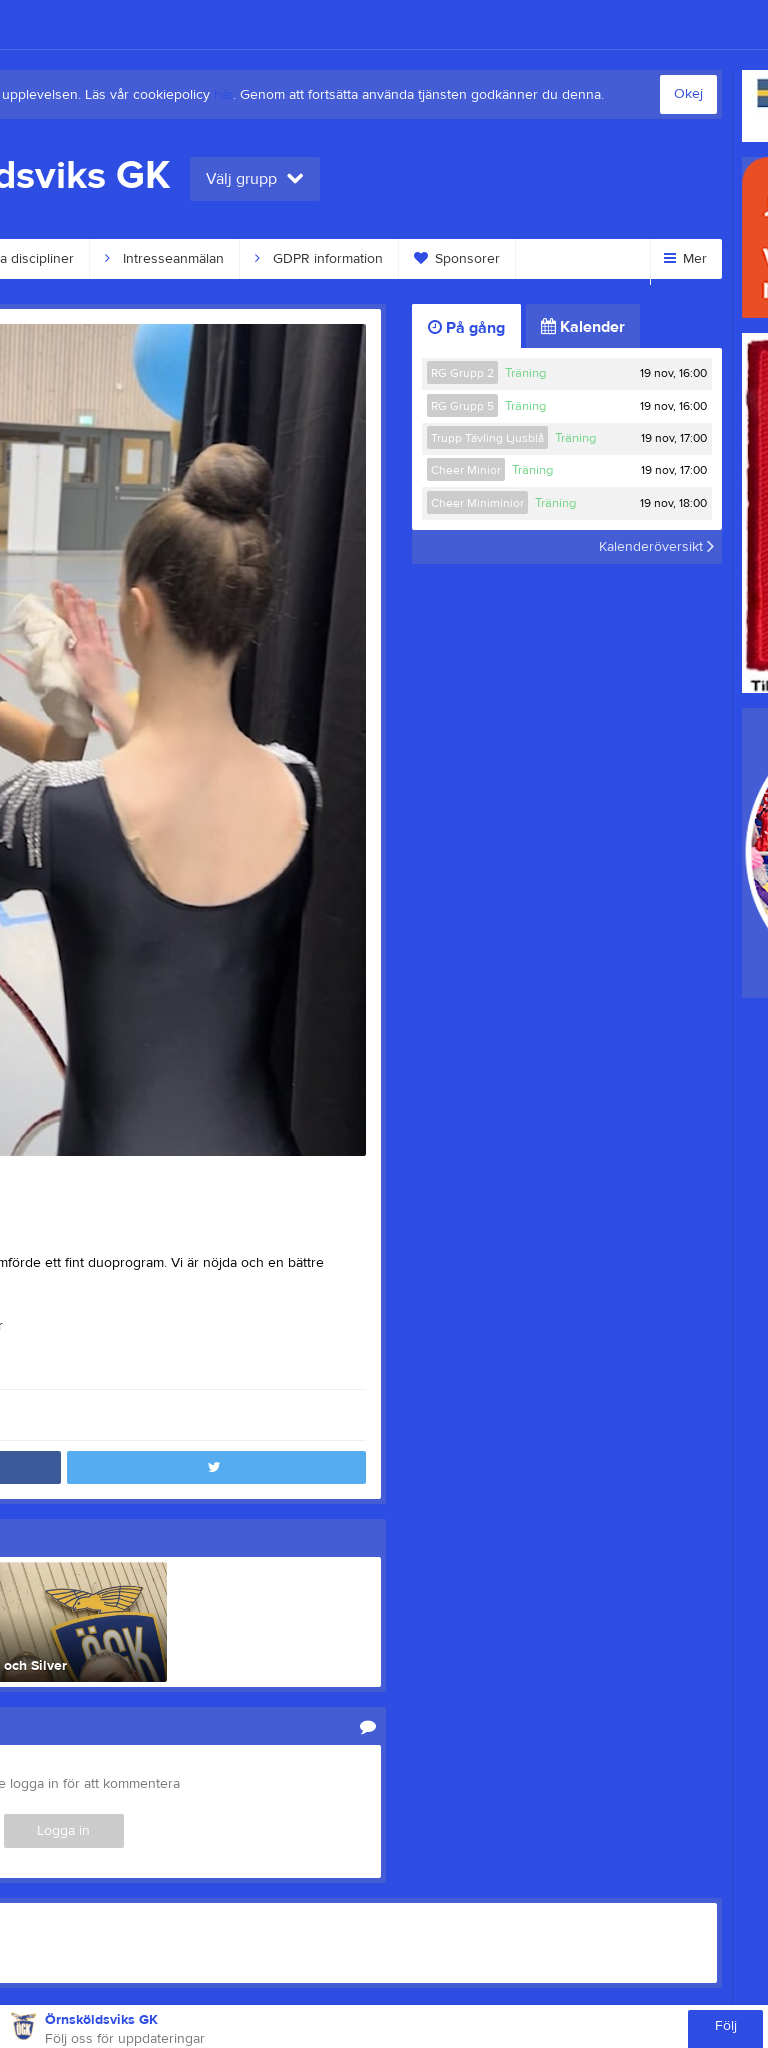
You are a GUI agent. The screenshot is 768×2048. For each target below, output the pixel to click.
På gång (466, 328)
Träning (525, 373)
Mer (685, 259)
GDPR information (319, 259)
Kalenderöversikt (656, 547)
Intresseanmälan (164, 259)
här (223, 95)
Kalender (583, 327)
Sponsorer (457, 259)
